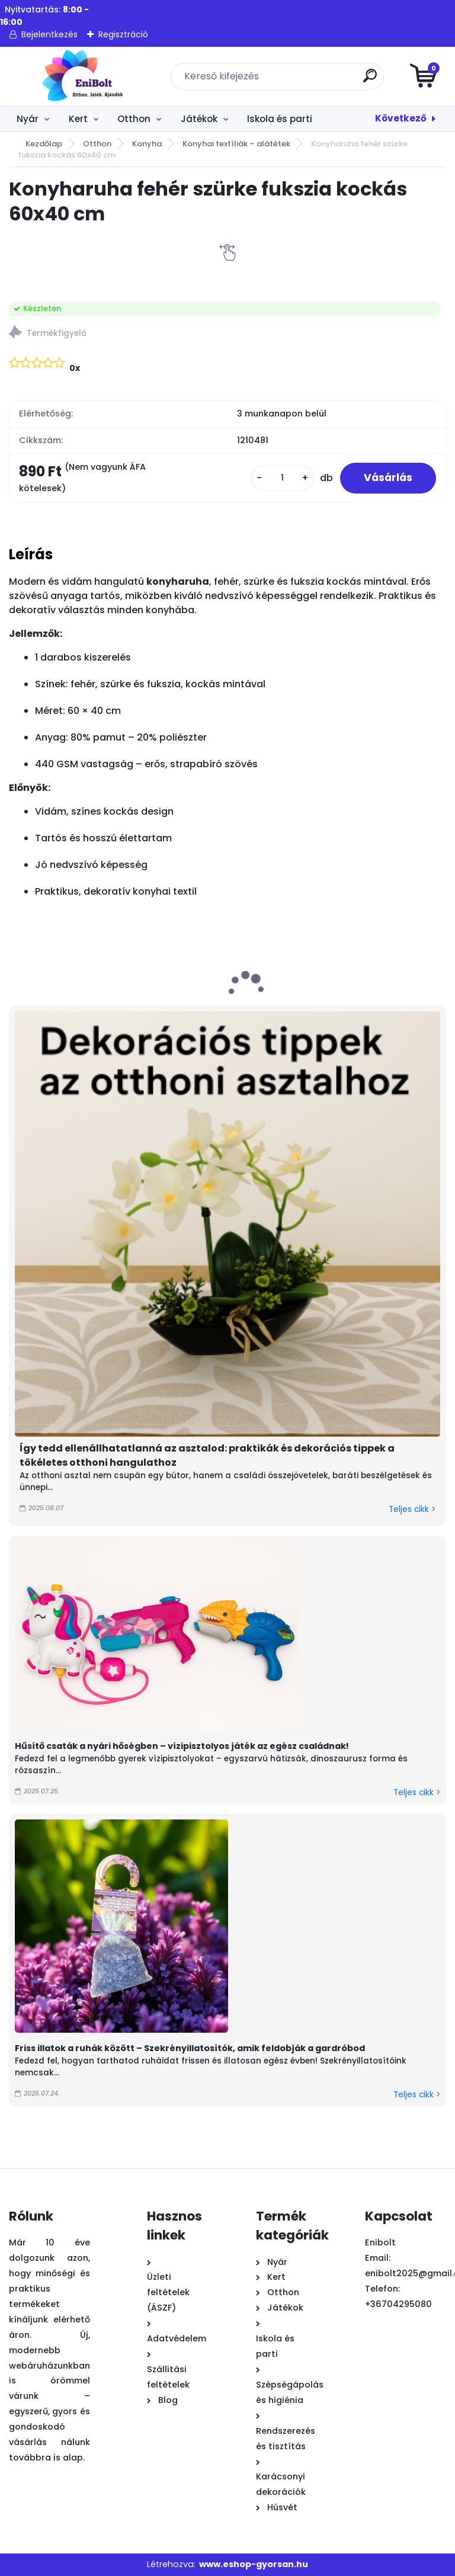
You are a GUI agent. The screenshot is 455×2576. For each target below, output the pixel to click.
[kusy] (282, 477)
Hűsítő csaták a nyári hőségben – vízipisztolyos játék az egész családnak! (182, 1746)
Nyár (28, 119)
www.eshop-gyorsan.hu (253, 2564)
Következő (401, 118)
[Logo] (81, 76)
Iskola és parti (279, 119)
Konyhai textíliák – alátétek (236, 143)
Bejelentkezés (49, 34)
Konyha (147, 143)
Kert (78, 119)
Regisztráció (123, 34)
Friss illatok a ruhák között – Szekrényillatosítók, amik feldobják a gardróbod (190, 2048)
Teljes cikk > (412, 1509)
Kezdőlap (43, 143)
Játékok (199, 119)
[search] (370, 80)
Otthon (133, 119)
